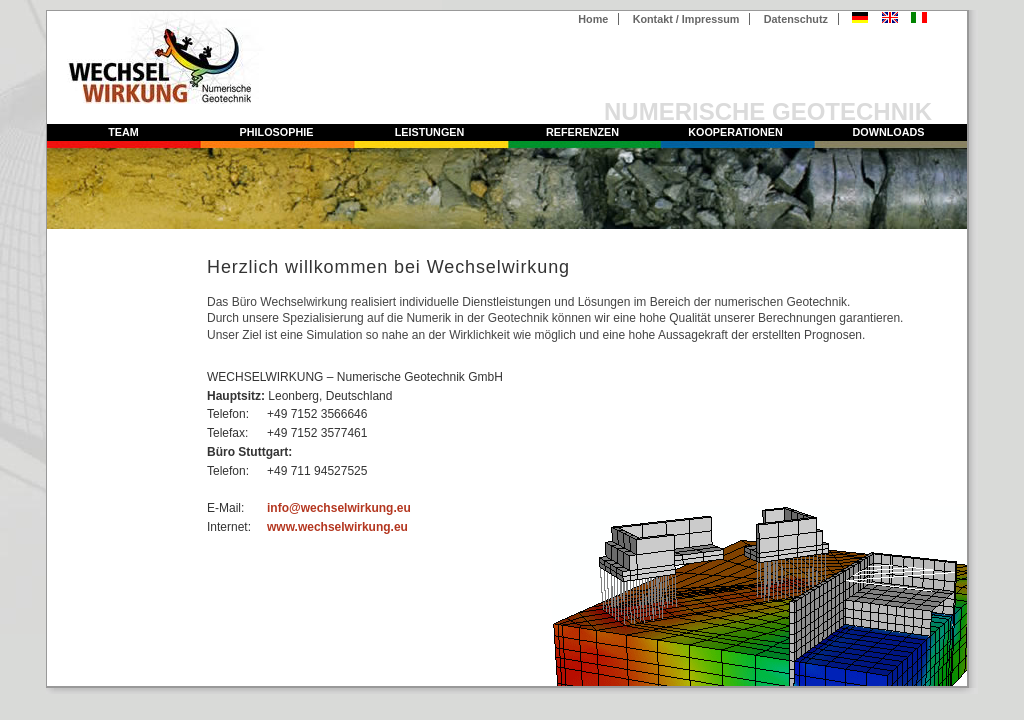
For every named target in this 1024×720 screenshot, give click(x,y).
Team (123, 132)
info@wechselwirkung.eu (339, 508)
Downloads (889, 132)
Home (593, 19)
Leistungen (430, 132)
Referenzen (582, 132)
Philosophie (277, 132)
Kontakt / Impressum (686, 19)
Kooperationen (735, 132)
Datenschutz (796, 19)
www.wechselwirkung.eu (337, 527)
